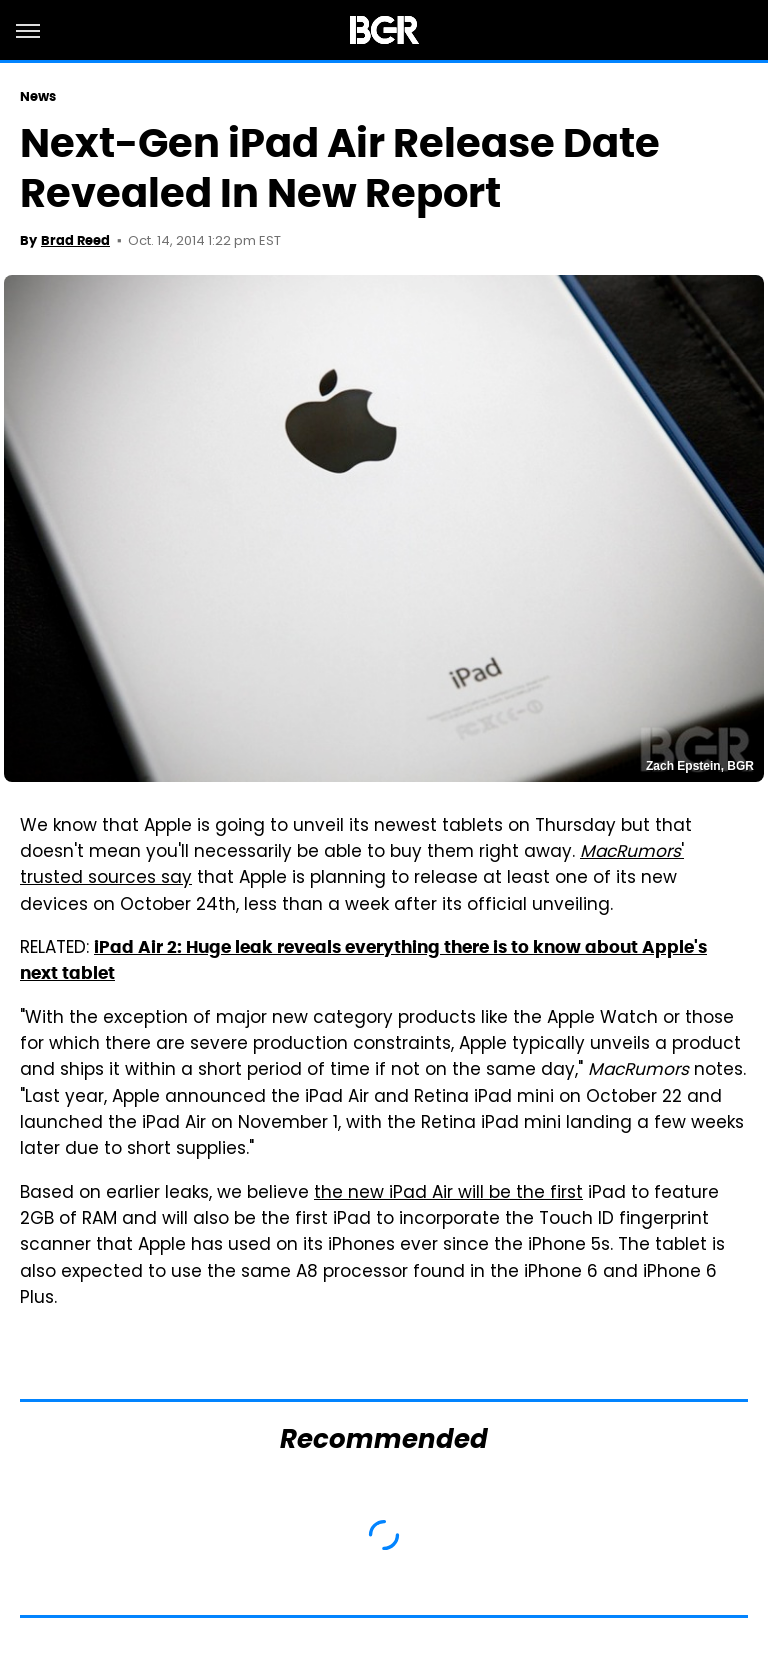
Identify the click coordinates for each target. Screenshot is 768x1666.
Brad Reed (75, 240)
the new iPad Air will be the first (448, 1194)
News (38, 96)
